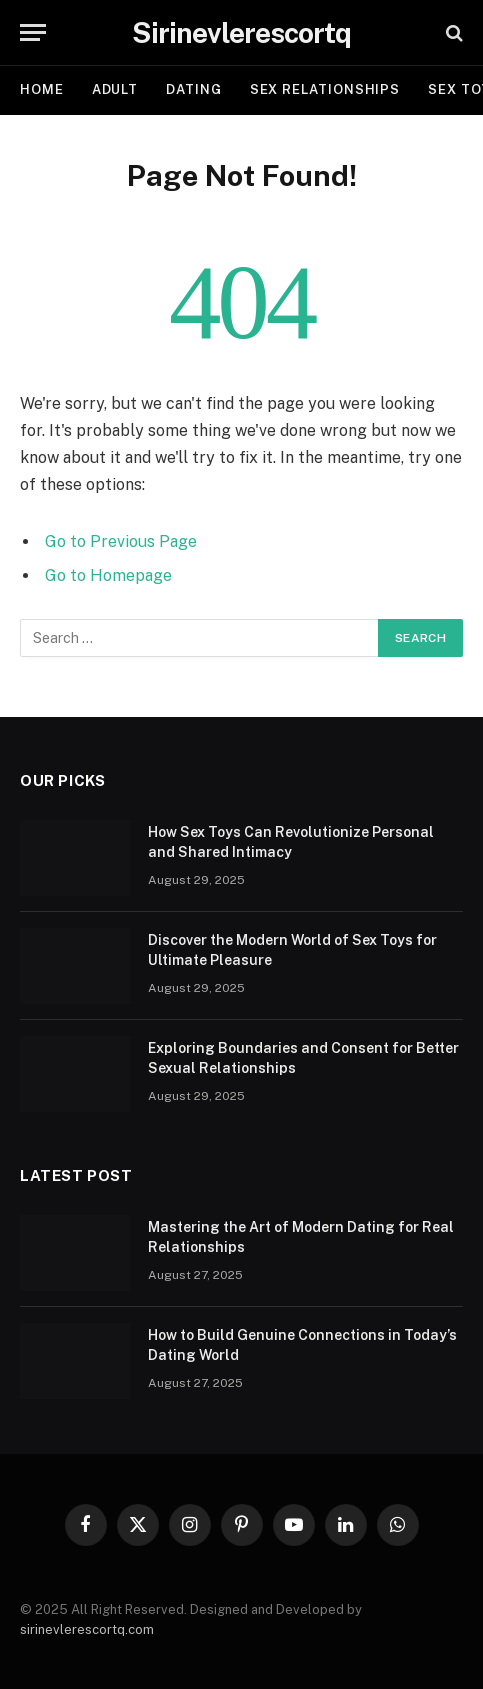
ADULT (115, 89)
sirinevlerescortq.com (87, 1629)
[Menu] (33, 32)
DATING (193, 89)
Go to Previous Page (121, 541)
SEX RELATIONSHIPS (325, 89)
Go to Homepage (108, 575)
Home (42, 89)
